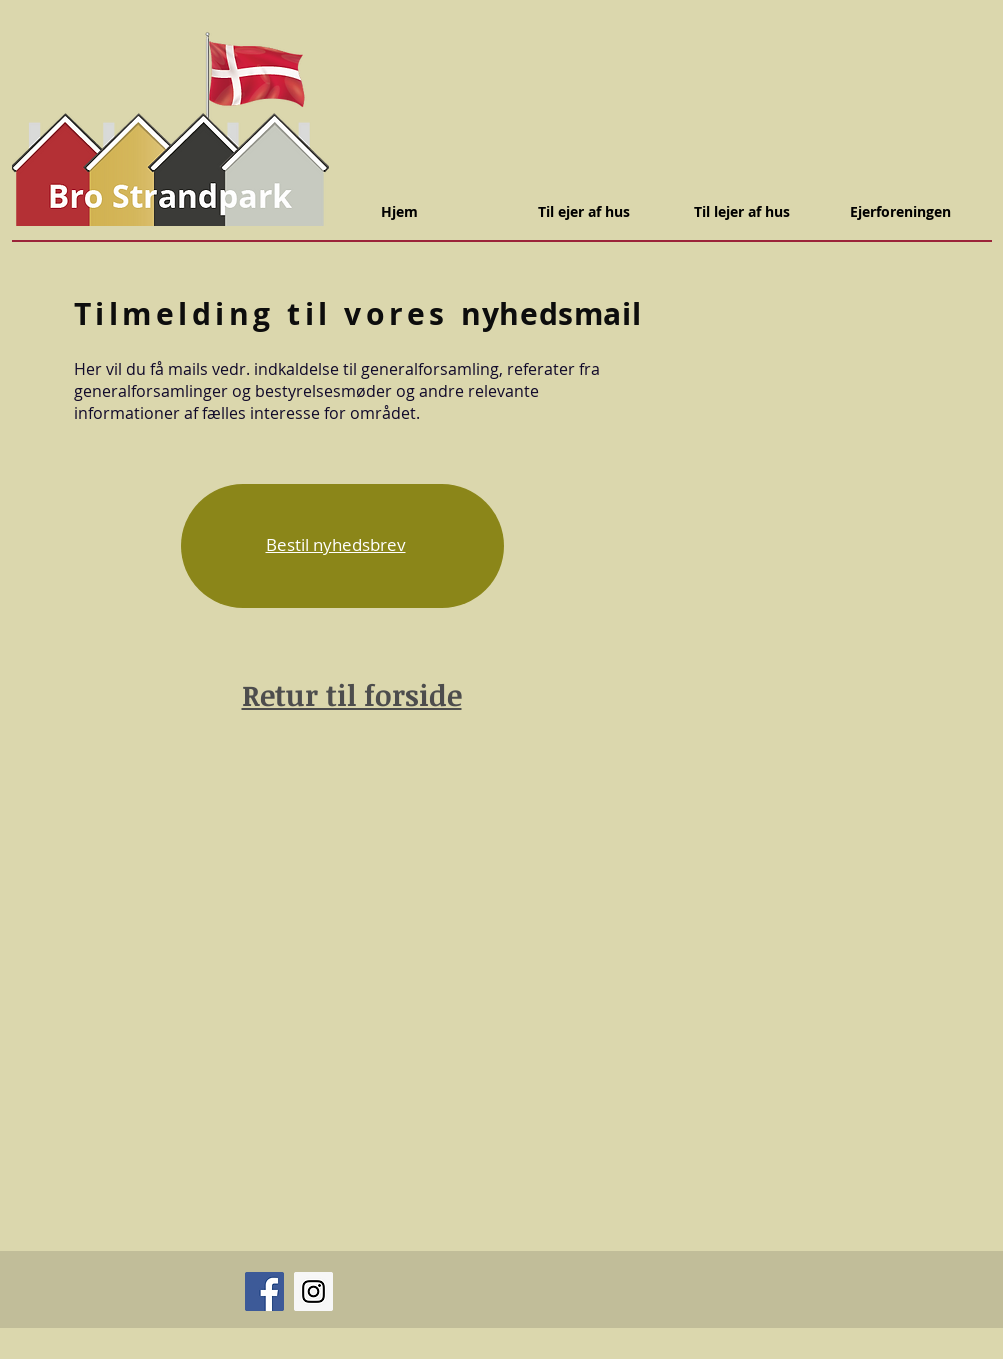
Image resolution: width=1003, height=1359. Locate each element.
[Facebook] (264, 1291)
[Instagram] (313, 1291)
